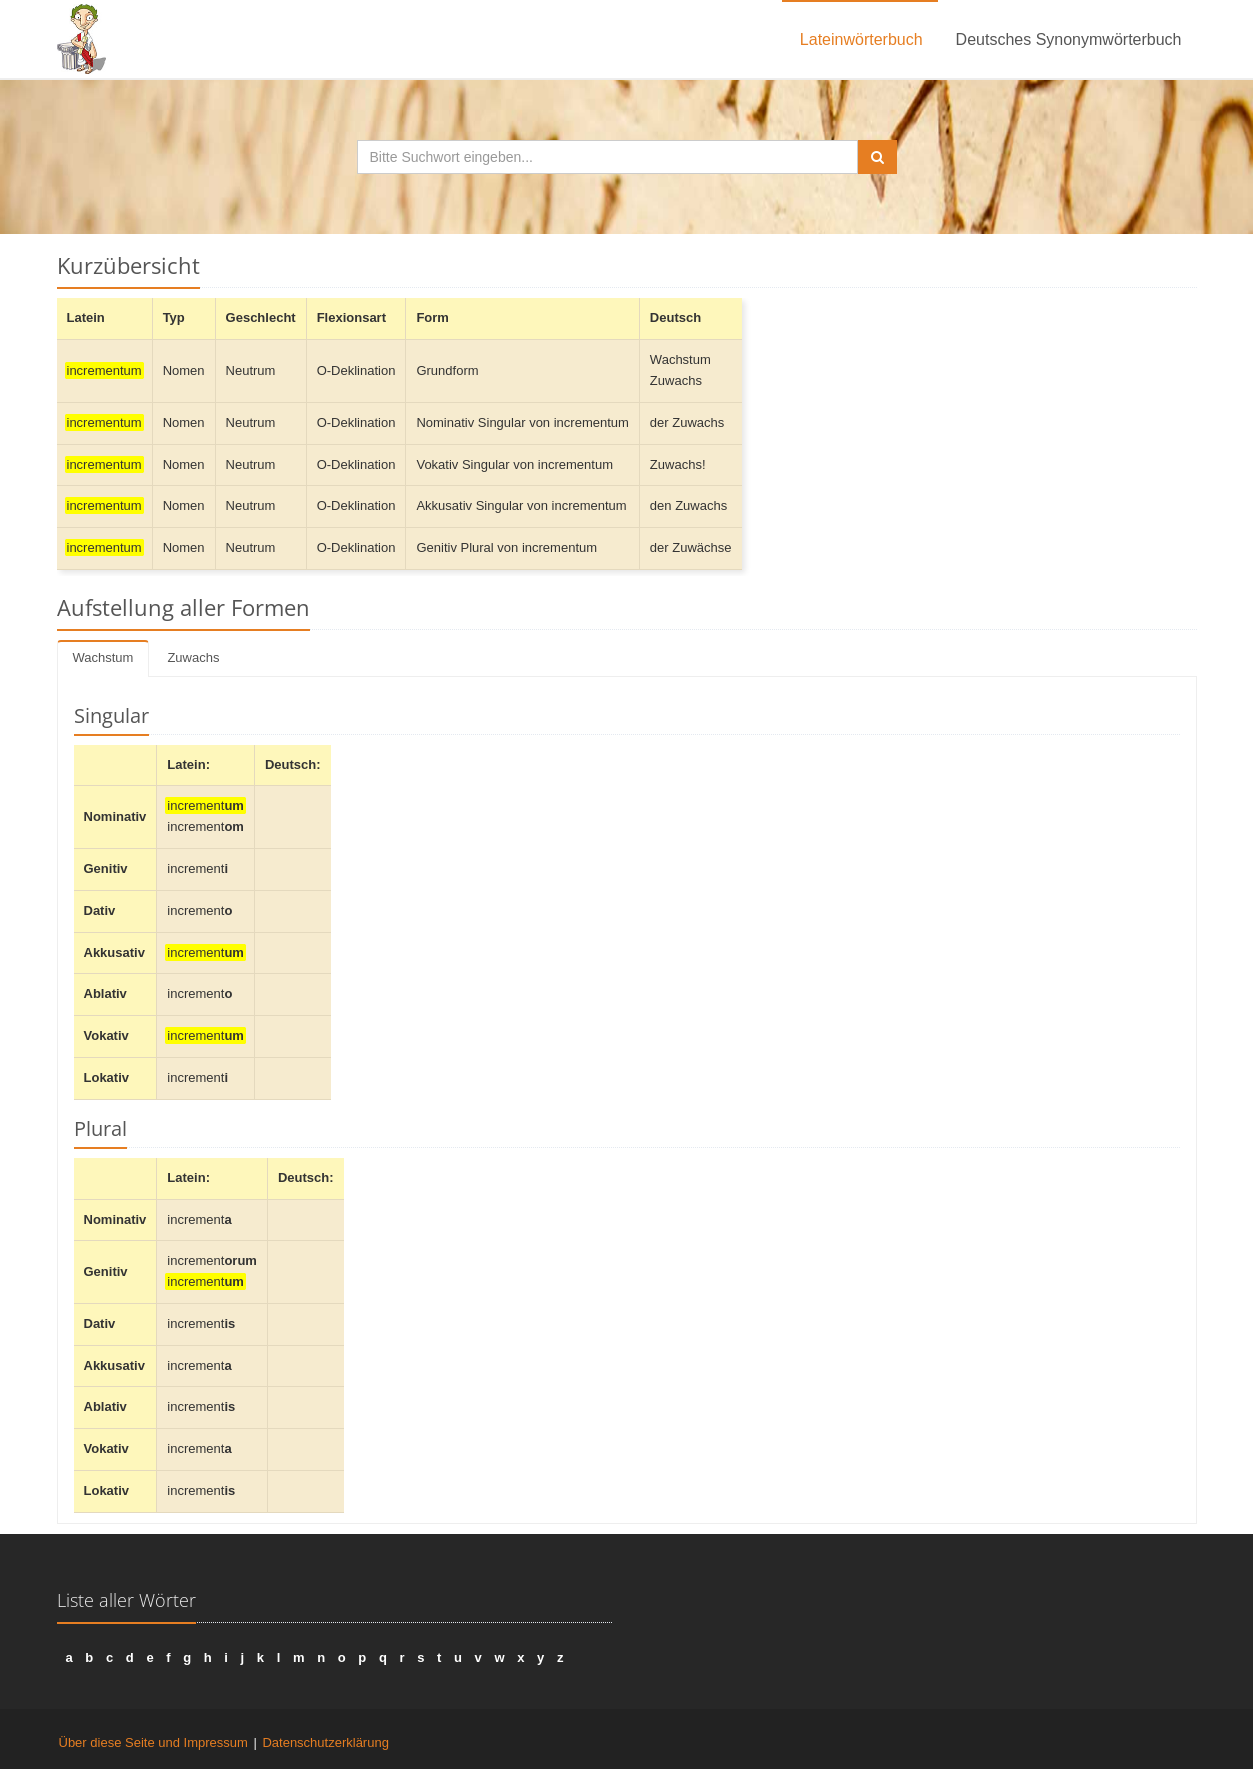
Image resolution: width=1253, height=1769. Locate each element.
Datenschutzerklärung (325, 1742)
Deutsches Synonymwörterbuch (1069, 39)
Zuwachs (193, 657)
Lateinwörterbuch (861, 39)
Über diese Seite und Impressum (153, 1742)
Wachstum (103, 657)
